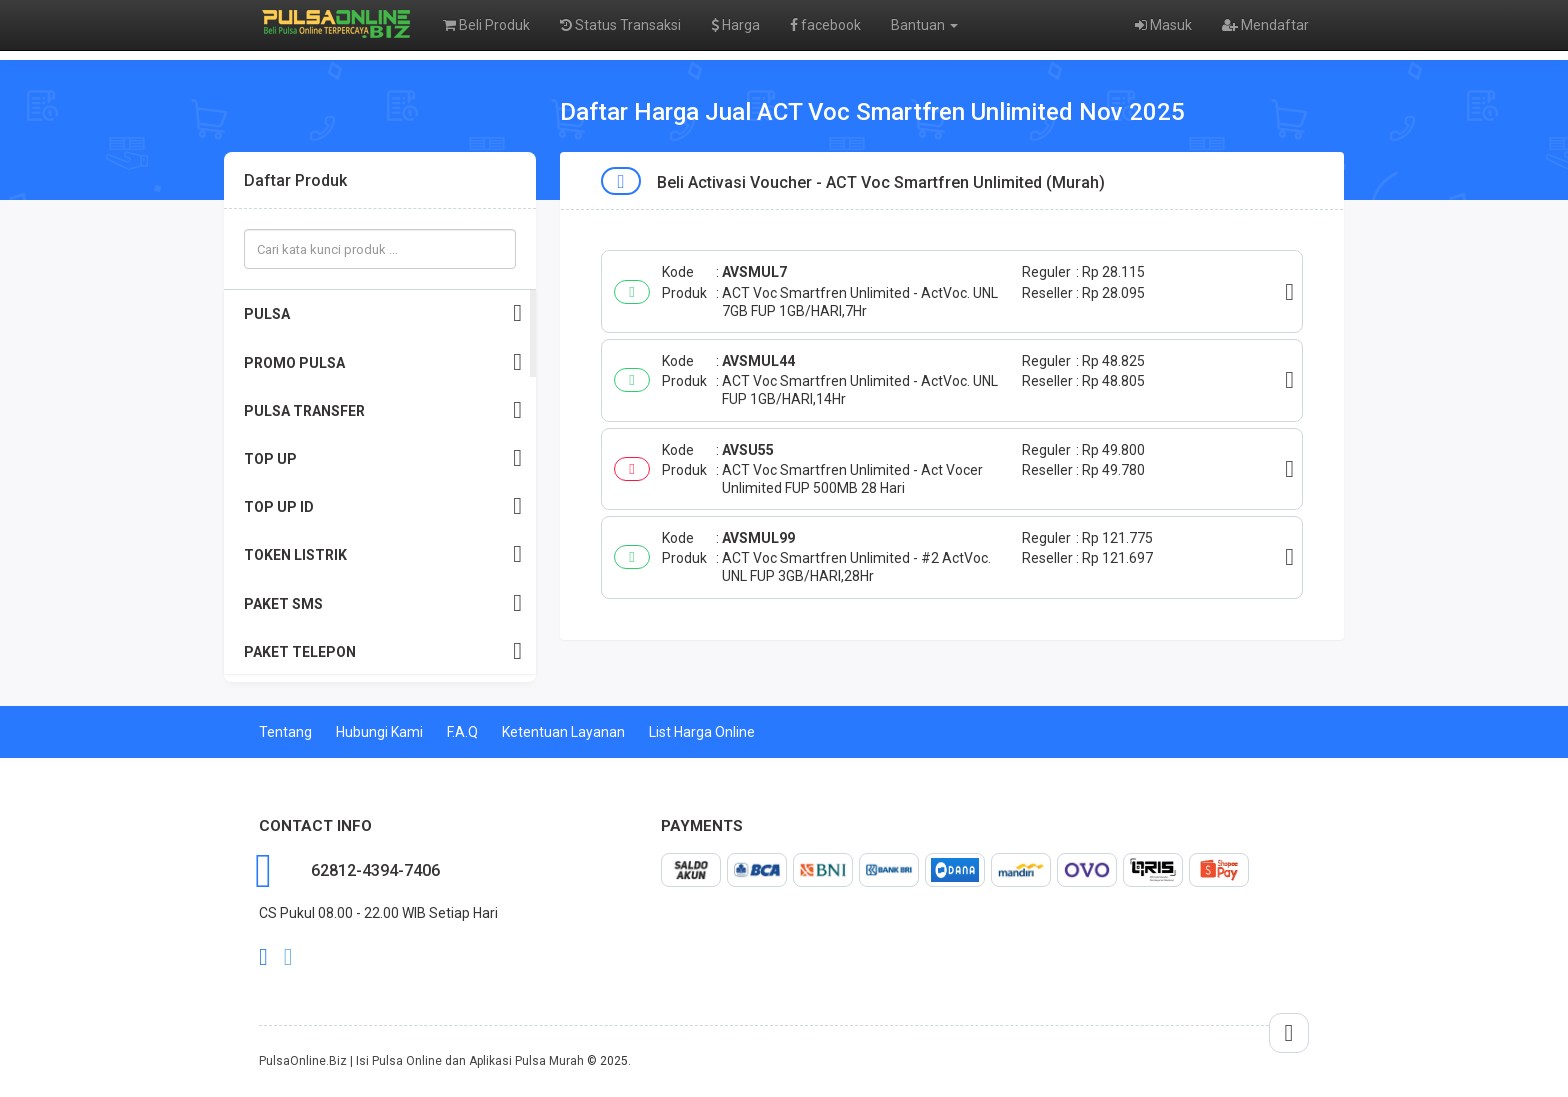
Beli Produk (486, 25)
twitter (288, 957)
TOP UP (383, 458)
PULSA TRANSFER (383, 410)
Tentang (285, 732)
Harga (735, 25)
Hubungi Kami (379, 732)
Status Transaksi (620, 25)
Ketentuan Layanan (563, 732)
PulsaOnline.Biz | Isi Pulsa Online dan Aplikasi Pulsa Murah (421, 1061)
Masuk (1163, 25)
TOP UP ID (383, 506)
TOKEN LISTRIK (383, 554)
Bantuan (924, 25)
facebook (825, 25)
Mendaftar (1265, 25)
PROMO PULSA (383, 362)
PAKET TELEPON (383, 651)
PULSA (383, 313)
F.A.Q (462, 732)
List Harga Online (702, 732)
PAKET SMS (383, 603)
